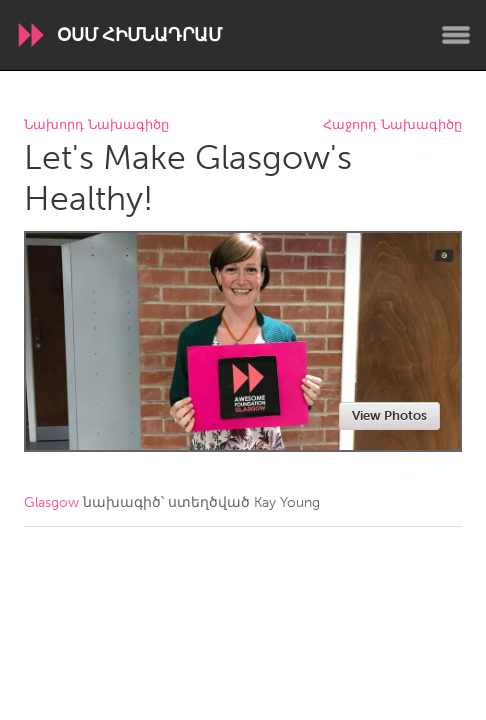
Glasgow (51, 502)
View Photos (389, 415)
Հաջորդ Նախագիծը (392, 125)
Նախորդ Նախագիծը (96, 125)
